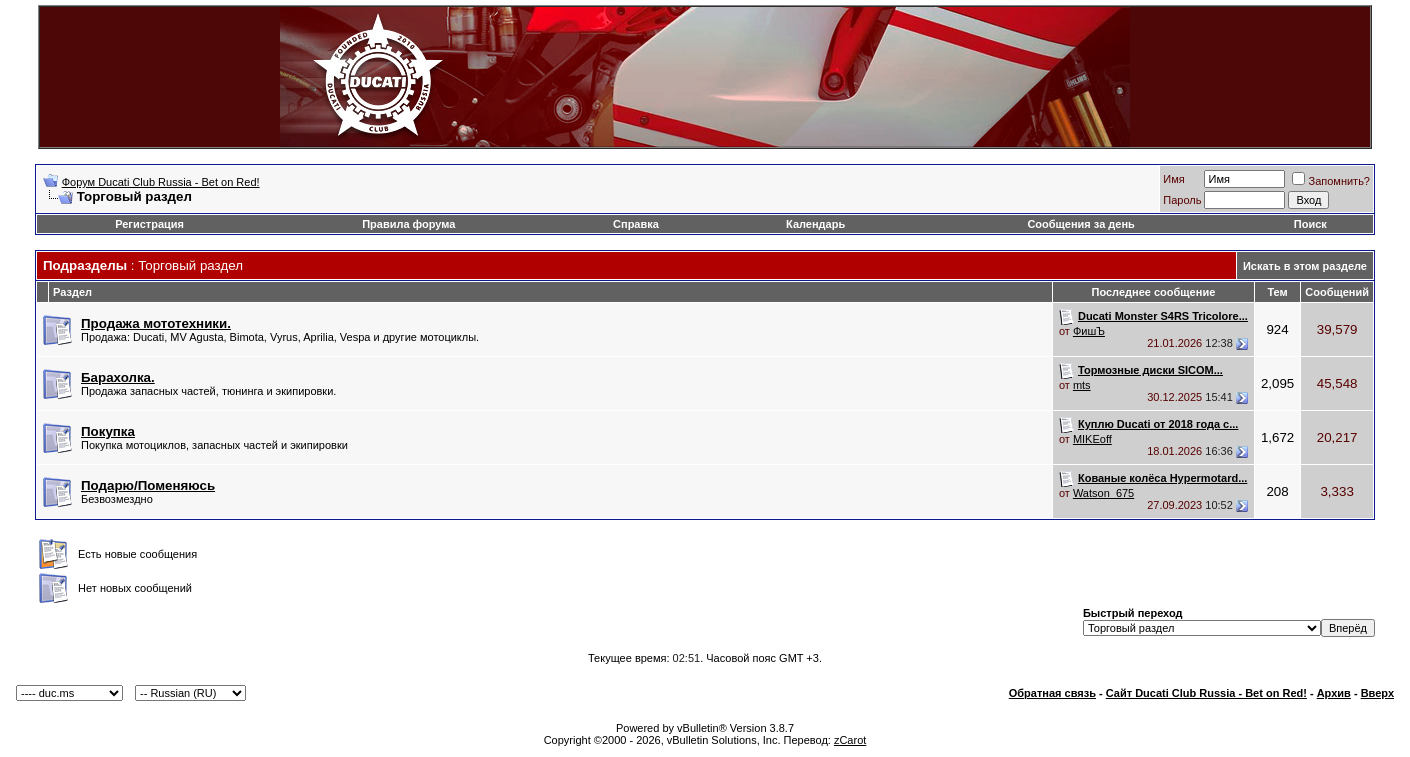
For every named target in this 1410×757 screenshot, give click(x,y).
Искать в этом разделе (1305, 266)
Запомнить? (1331, 181)
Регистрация (149, 224)
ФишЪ (1089, 331)
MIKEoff (1092, 439)
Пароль (1182, 200)
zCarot (850, 740)
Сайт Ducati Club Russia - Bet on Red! (1206, 693)
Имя (1173, 179)
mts (1082, 385)
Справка (636, 224)
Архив (1334, 693)
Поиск (1310, 224)
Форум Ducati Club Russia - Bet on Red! (161, 182)
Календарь (815, 224)
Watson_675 (1103, 493)
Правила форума (408, 224)
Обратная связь (1052, 693)
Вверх (1377, 693)
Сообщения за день (1080, 224)
